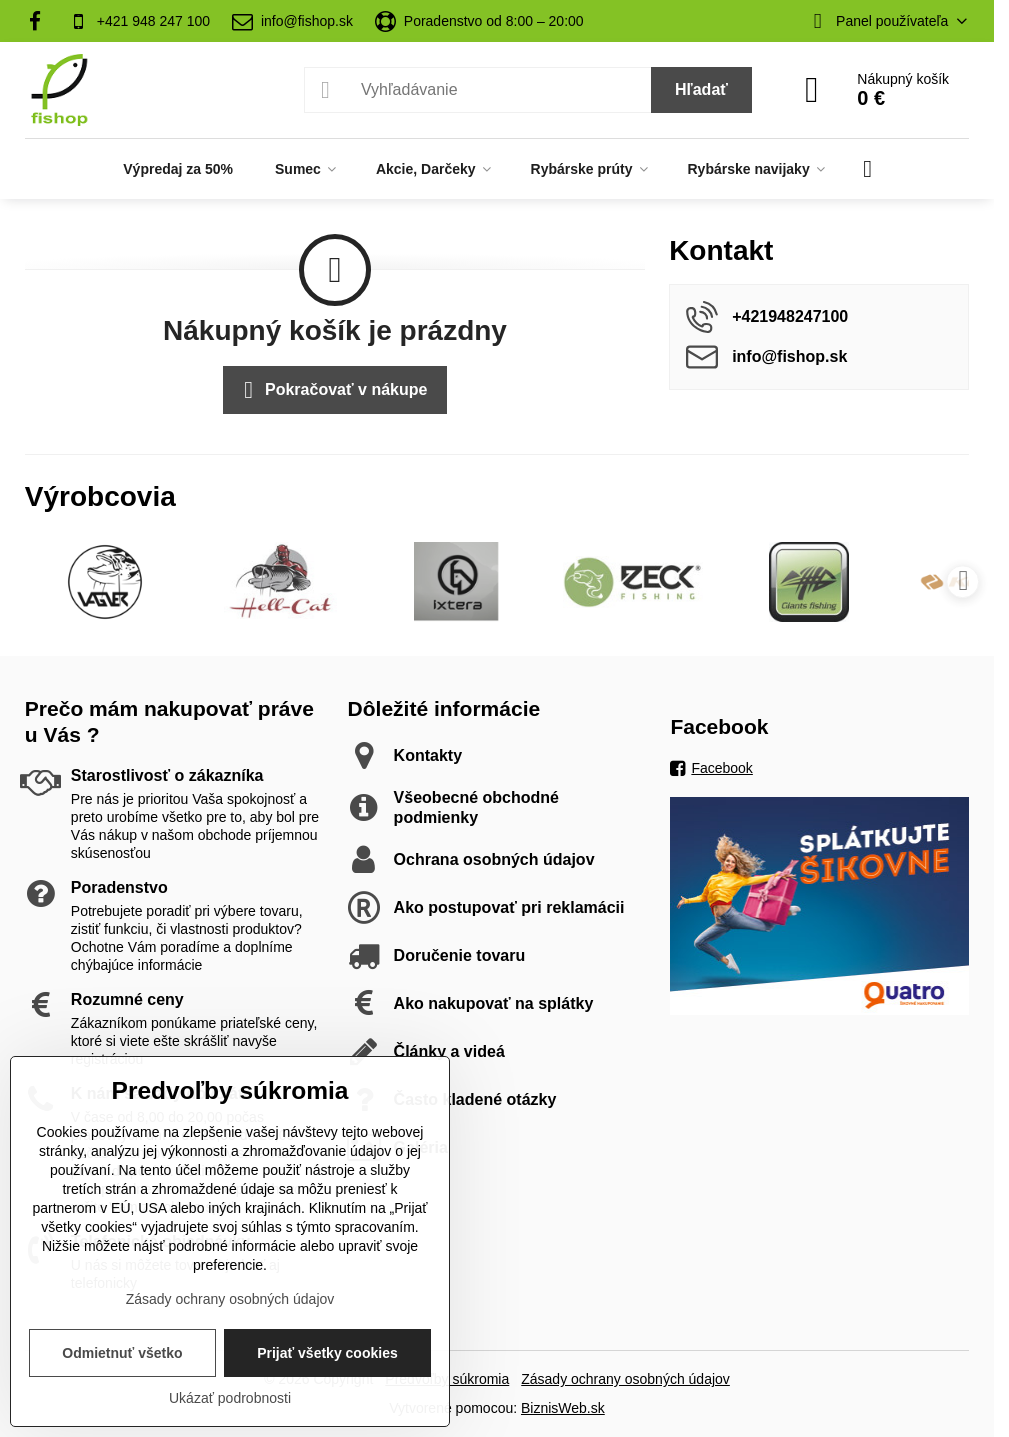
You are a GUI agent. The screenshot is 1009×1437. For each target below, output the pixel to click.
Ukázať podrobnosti (230, 1398)
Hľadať (701, 89)
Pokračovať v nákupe (332, 390)
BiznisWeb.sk (563, 1408)
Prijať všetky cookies (327, 1353)
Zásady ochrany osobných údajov (625, 1379)
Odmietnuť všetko (122, 1353)
